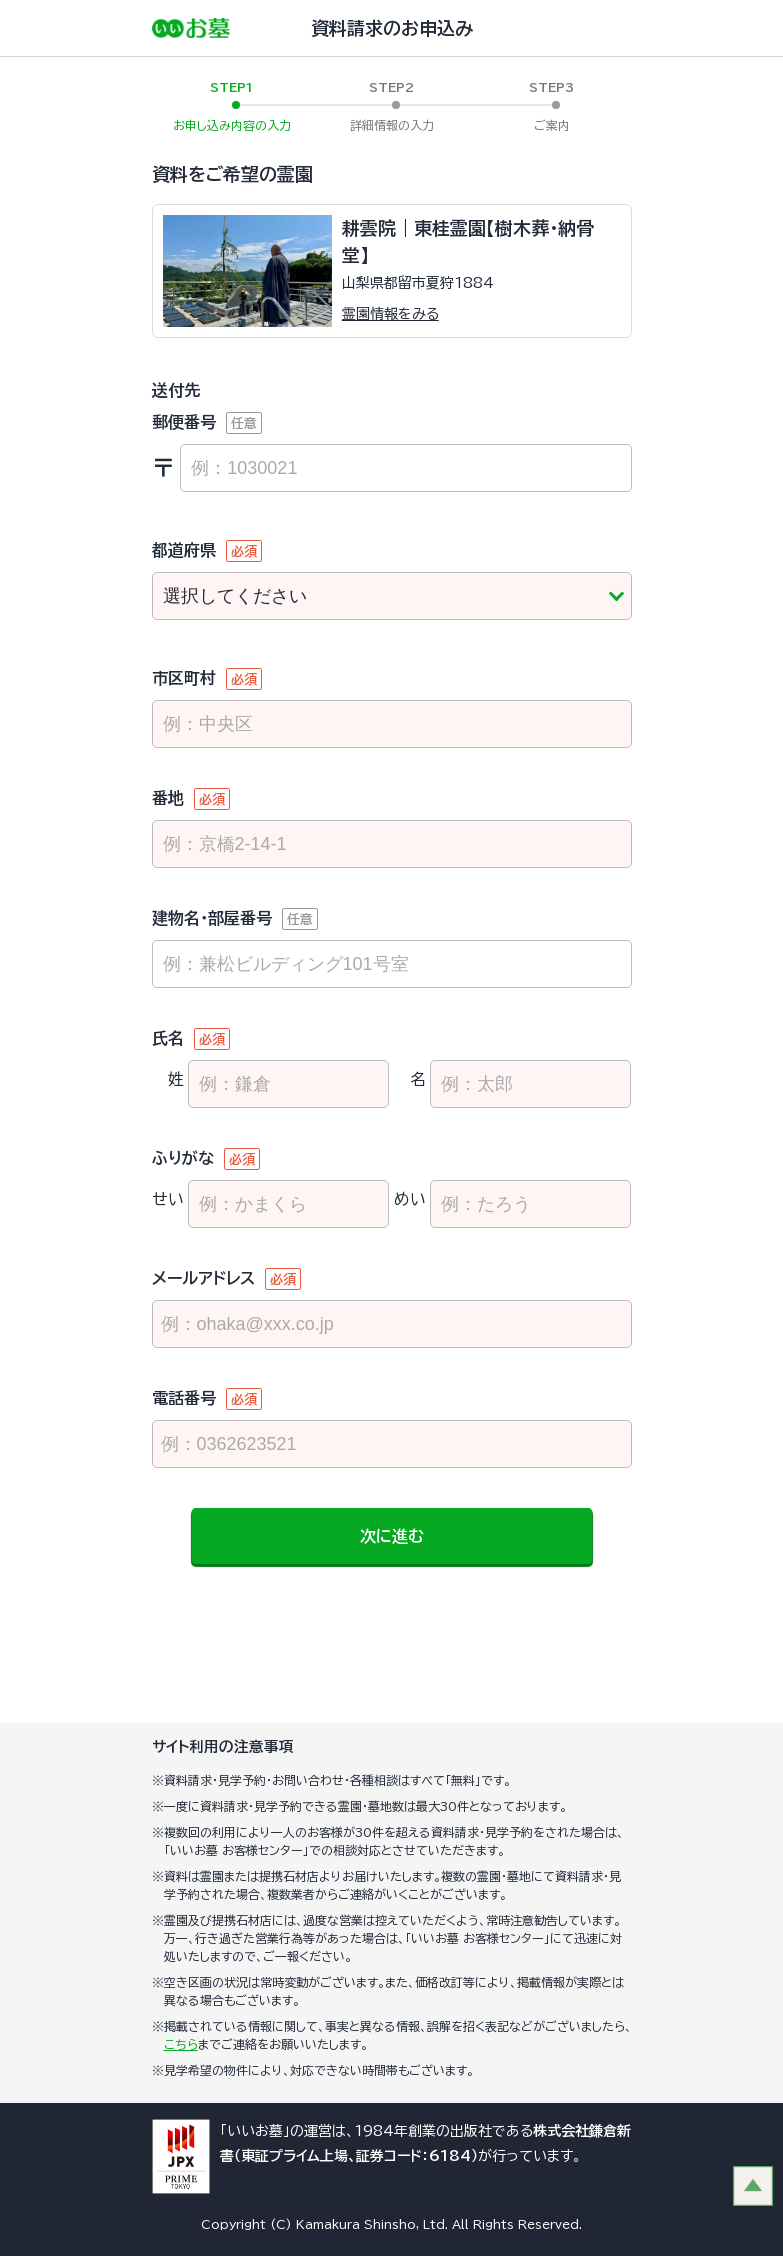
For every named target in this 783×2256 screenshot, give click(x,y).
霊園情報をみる (390, 314)
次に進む (392, 1536)
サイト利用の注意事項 (223, 1746)
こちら (181, 2044)
